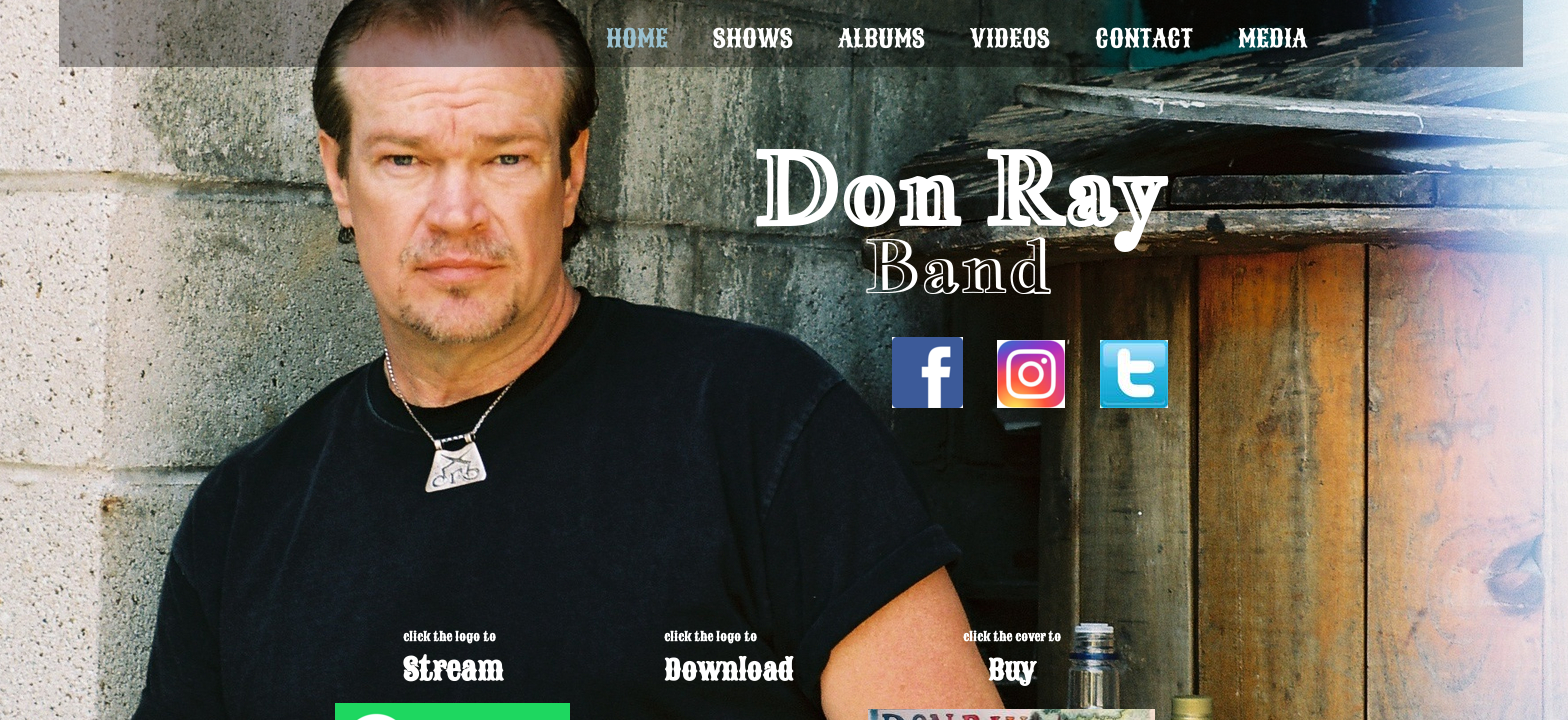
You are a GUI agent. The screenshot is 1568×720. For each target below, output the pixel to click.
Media (1272, 38)
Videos (1010, 38)
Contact (1144, 38)
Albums (881, 38)
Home (637, 38)
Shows (753, 38)
